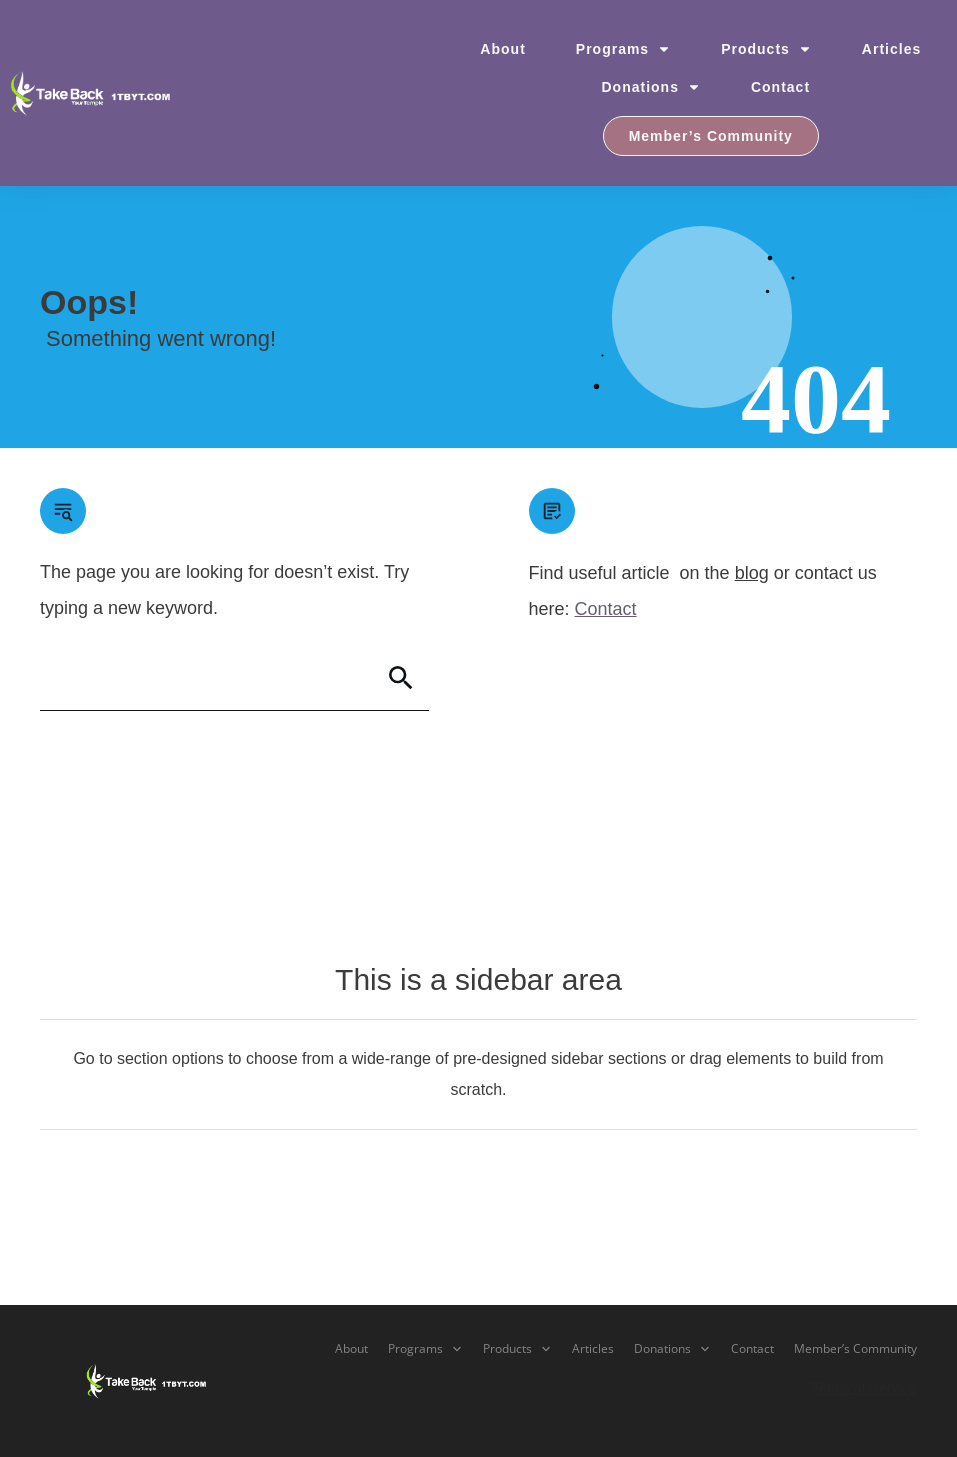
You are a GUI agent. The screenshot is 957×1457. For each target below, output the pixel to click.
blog (752, 573)
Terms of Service (864, 1388)
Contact (606, 609)
